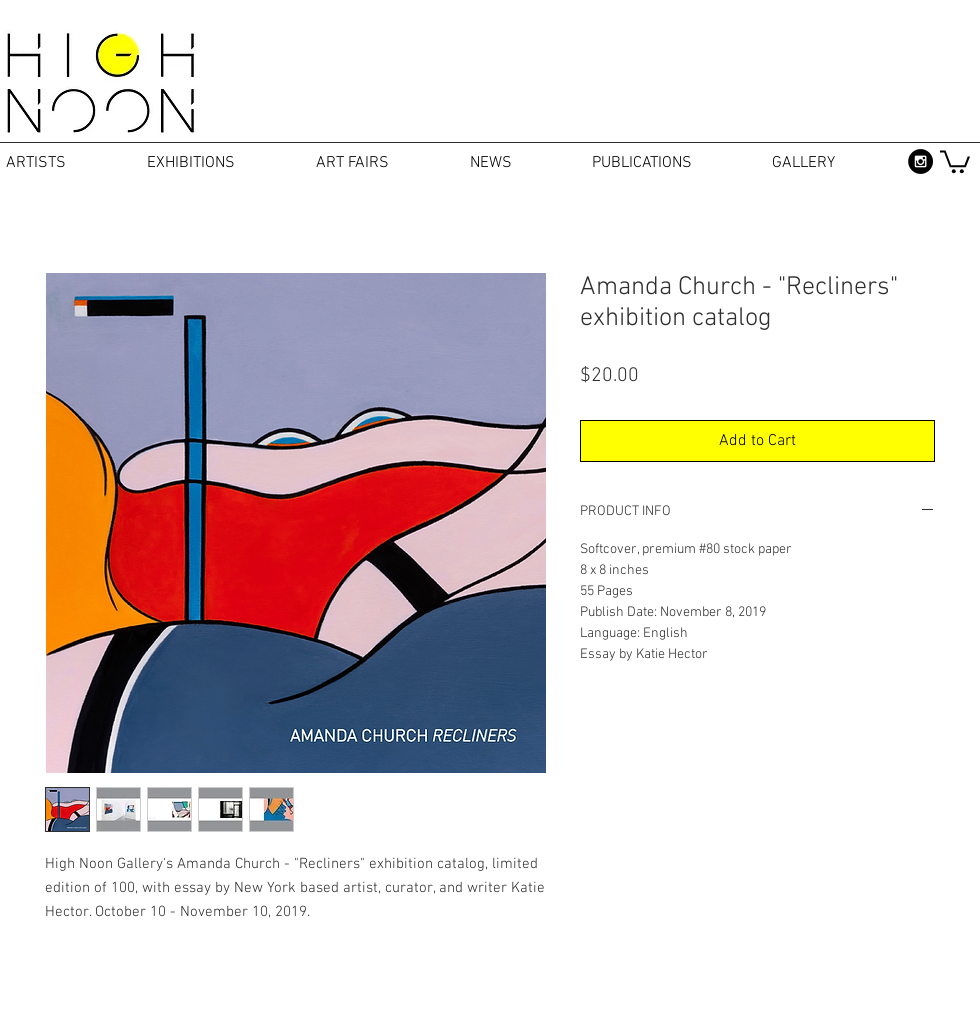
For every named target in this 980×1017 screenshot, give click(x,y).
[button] (955, 160)
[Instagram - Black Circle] (920, 161)
